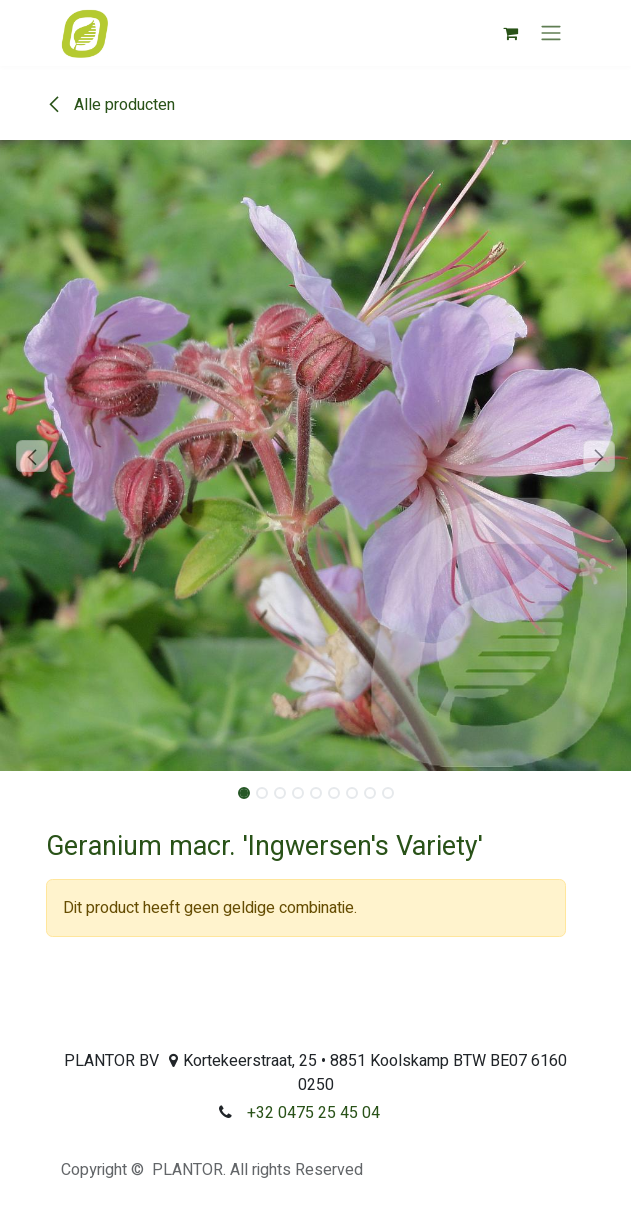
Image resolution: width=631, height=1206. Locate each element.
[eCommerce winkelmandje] (511, 33)
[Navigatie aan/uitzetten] (551, 33)
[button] (31, 456)
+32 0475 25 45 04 (313, 1113)
